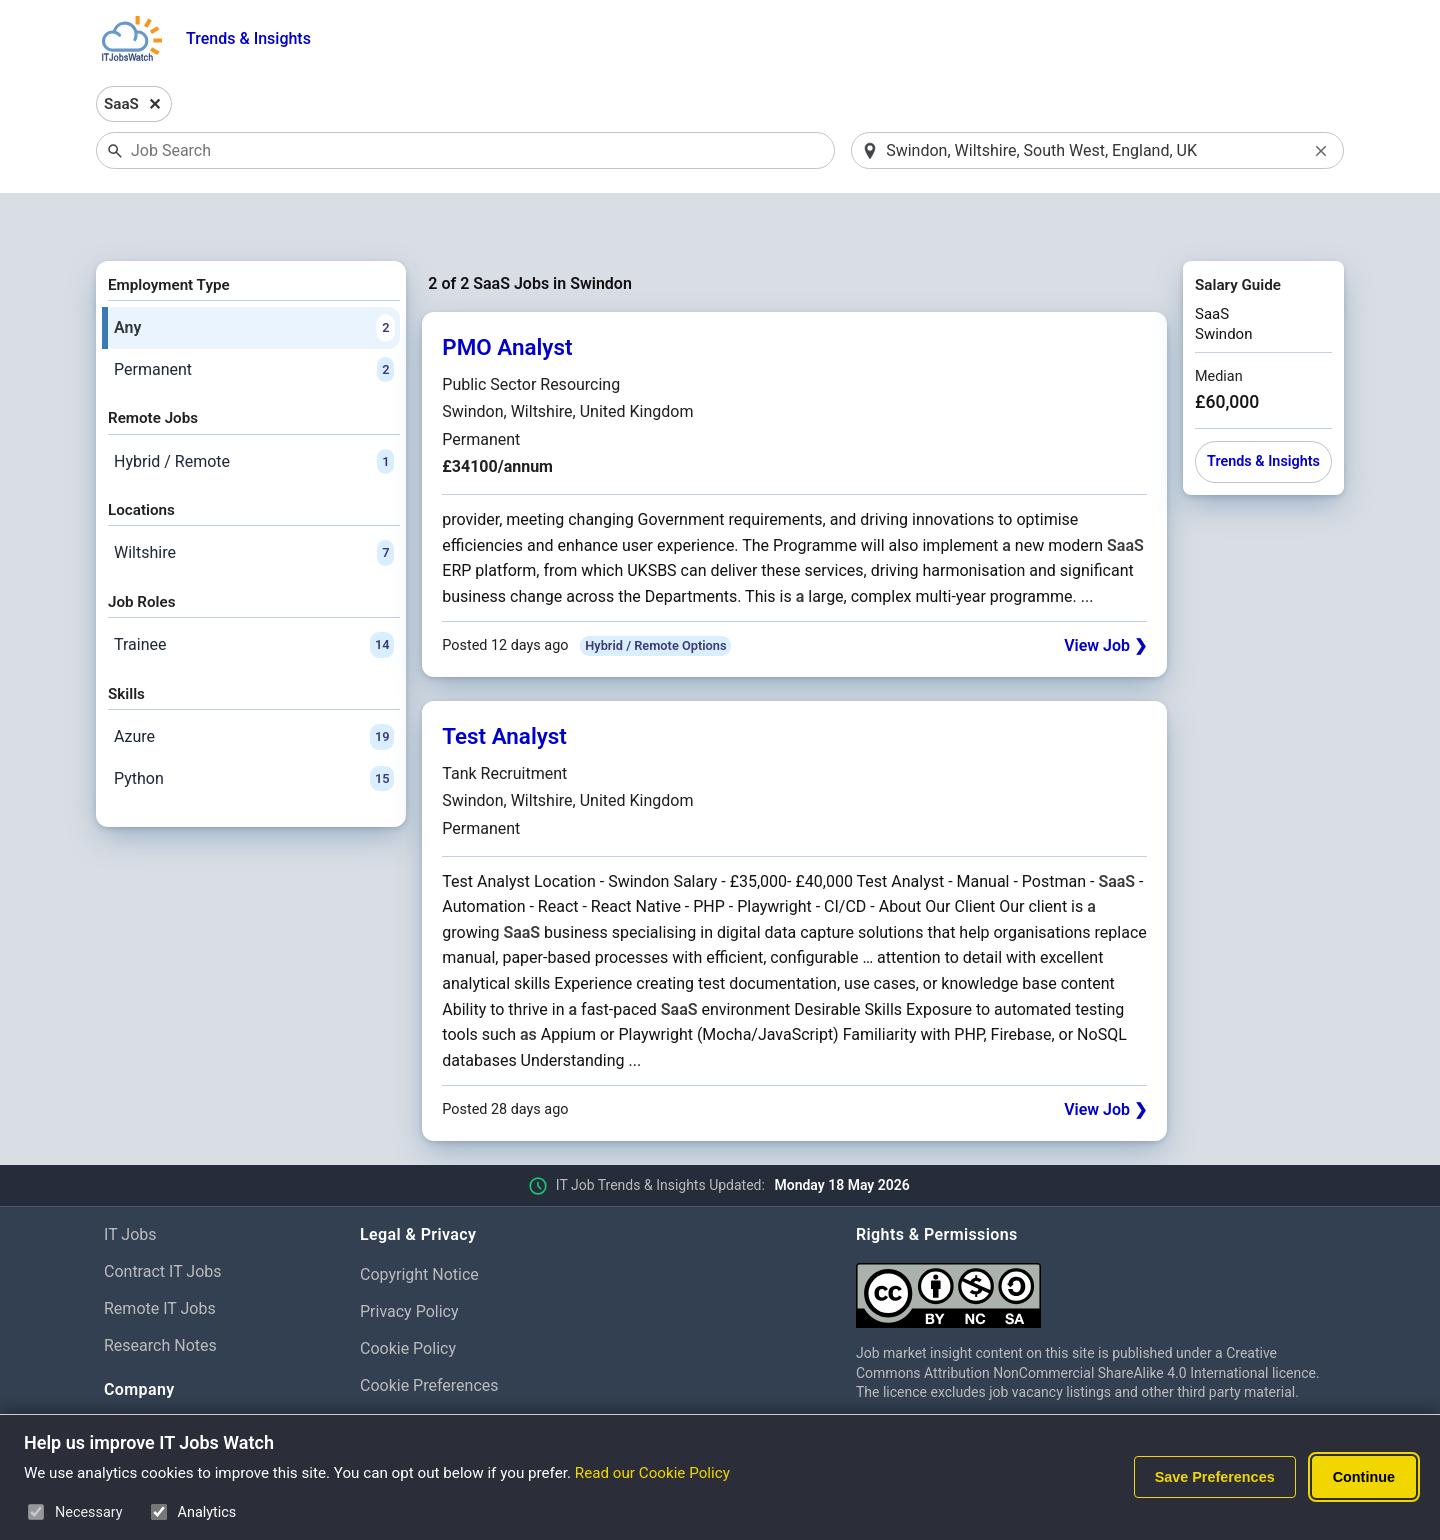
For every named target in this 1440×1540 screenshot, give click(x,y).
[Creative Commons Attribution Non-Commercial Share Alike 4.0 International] (1096, 1236)
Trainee (254, 594)
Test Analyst (504, 685)
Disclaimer (397, 1370)
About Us (136, 1377)
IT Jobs (130, 1183)
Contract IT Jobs (163, 1219)
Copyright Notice (419, 1223)
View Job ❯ (1105, 594)
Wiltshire (254, 502)
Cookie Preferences (429, 1333)
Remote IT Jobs (160, 1256)
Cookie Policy (408, 1296)
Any (254, 276)
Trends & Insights (248, 38)
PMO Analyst (507, 296)
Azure (254, 686)
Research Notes (160, 1293)
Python (254, 727)
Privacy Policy (409, 1259)
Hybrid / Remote (254, 410)
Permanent (254, 318)
